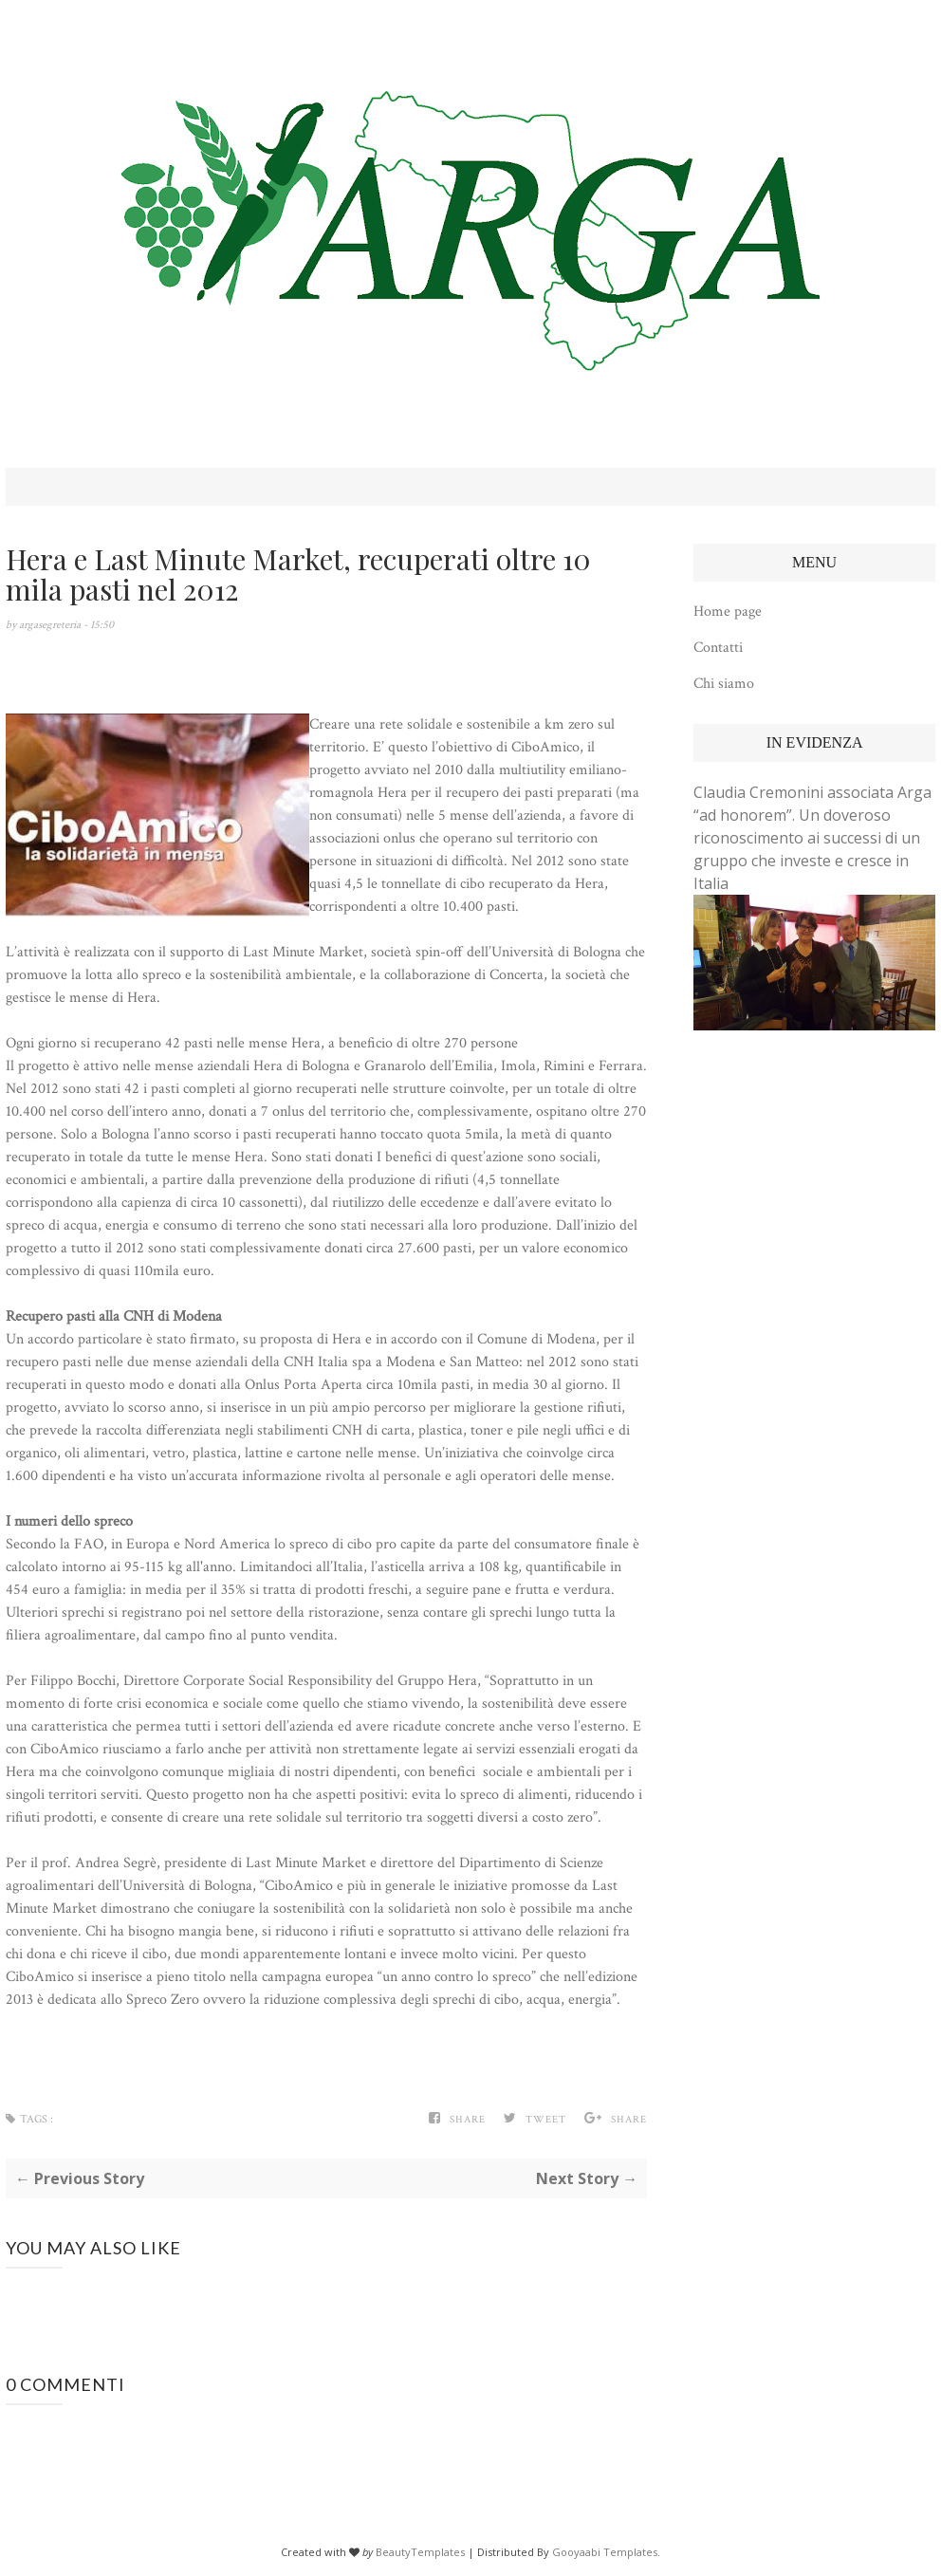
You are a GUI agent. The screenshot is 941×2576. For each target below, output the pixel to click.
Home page (727, 611)
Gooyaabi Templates (604, 2552)
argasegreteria (51, 625)
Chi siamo (723, 684)
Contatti (718, 648)
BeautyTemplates (420, 2552)
